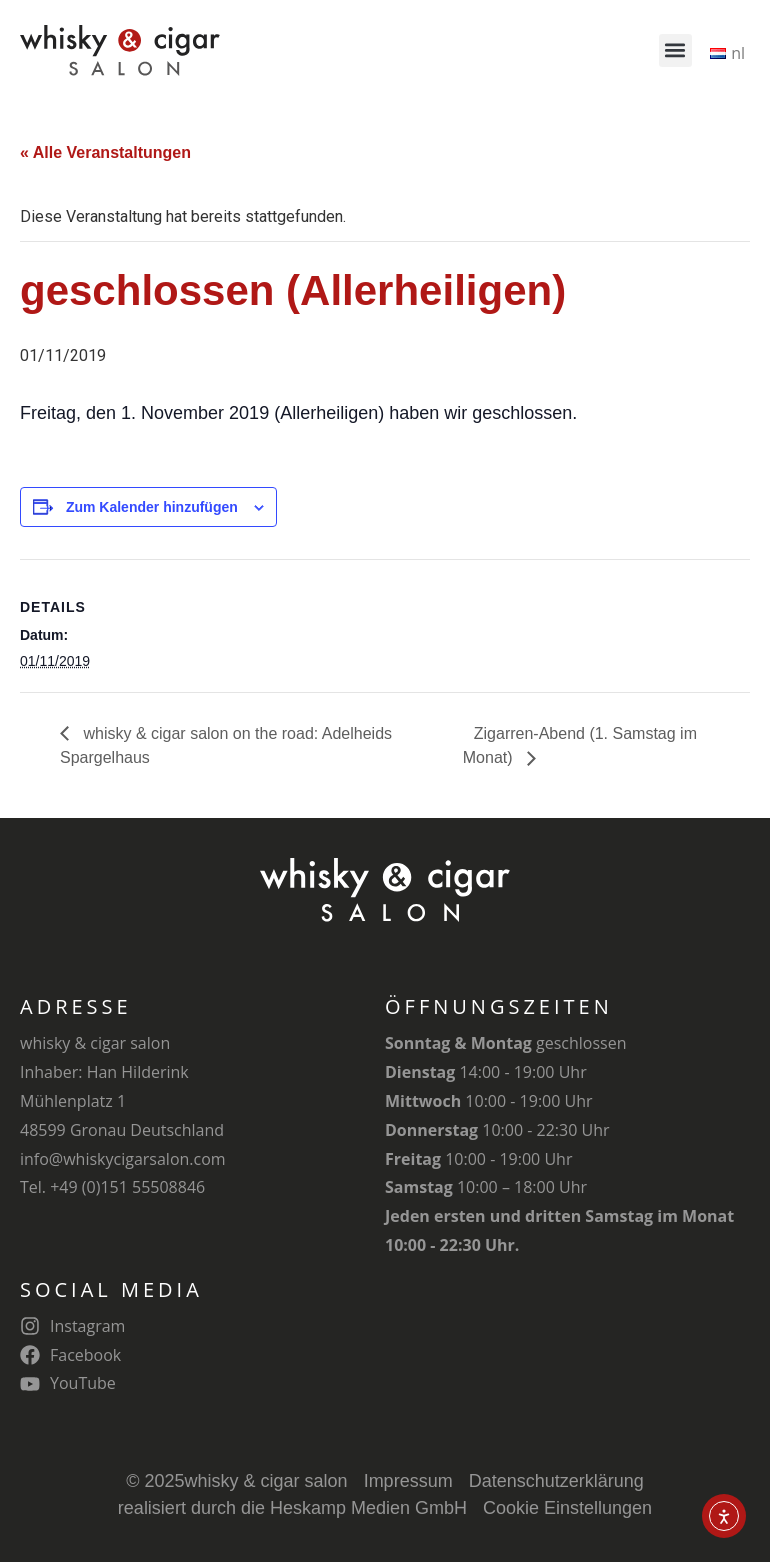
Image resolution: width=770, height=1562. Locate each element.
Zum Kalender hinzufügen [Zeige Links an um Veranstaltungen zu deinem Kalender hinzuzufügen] (152, 507)
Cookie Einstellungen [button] (567, 1508)
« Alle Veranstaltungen (105, 152)
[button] (675, 50)
